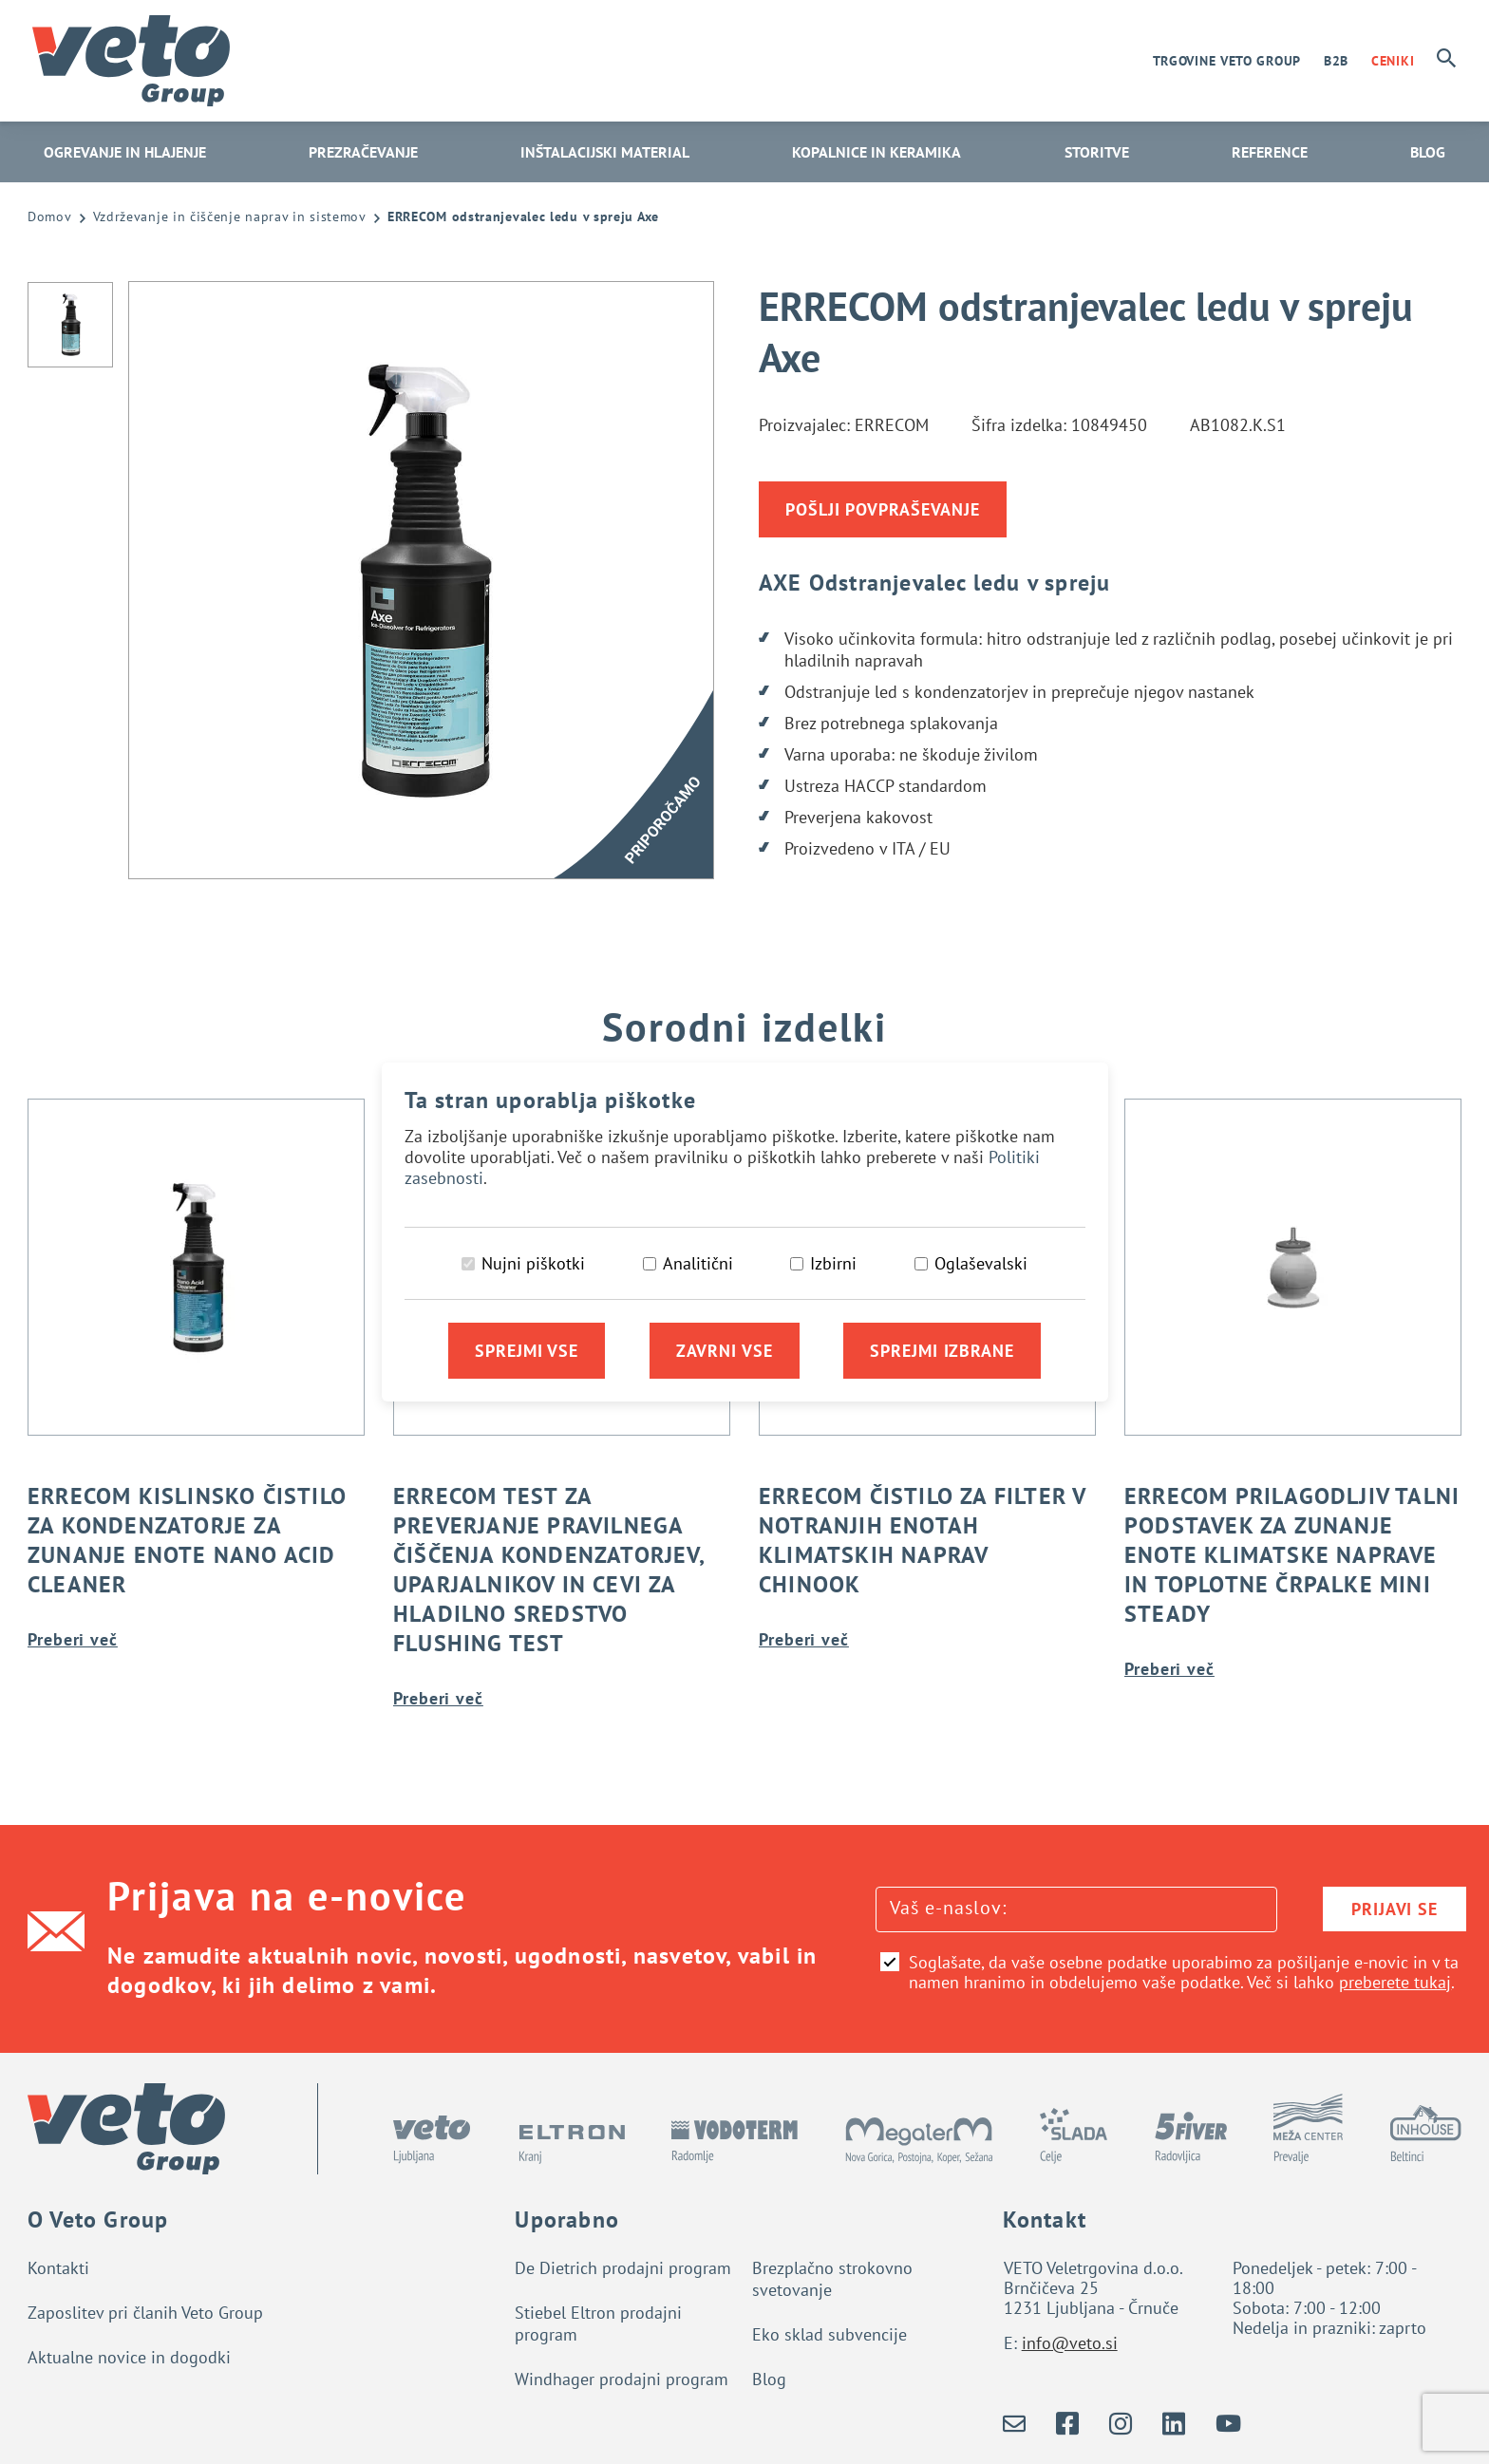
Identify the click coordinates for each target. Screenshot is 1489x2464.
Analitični (698, 1263)
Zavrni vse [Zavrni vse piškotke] (724, 1351)
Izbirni (833, 1263)
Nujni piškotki (533, 1263)
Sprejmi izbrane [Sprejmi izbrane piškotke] (942, 1351)
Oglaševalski (980, 1263)
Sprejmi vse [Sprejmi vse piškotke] (526, 1351)
